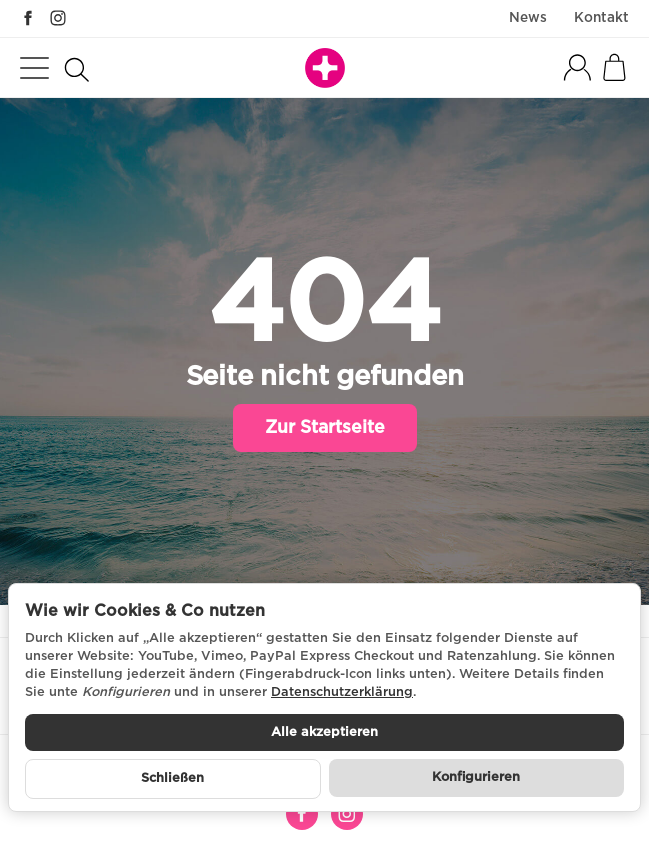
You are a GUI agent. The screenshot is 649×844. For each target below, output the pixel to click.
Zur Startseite (325, 428)
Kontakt (601, 18)
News (528, 18)
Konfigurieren (476, 777)
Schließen (172, 778)
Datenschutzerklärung (342, 692)
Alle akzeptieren (324, 732)
